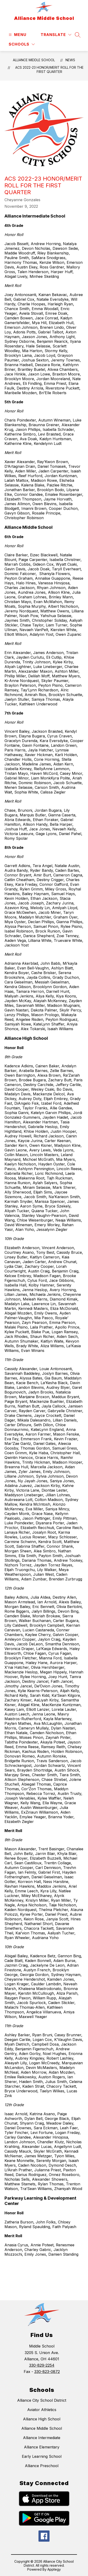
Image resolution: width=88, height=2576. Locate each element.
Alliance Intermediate (41, 2437)
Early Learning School (41, 2456)
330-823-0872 (47, 2371)
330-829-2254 (41, 2365)
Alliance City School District (41, 2400)
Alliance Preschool (41, 2465)
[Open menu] (17, 35)
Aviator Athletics (41, 2409)
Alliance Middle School (34, 60)
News (70, 60)
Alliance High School (41, 2419)
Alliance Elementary (41, 2447)
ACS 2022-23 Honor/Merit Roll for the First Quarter (49, 69)
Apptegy (54, 2569)
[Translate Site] (56, 35)
